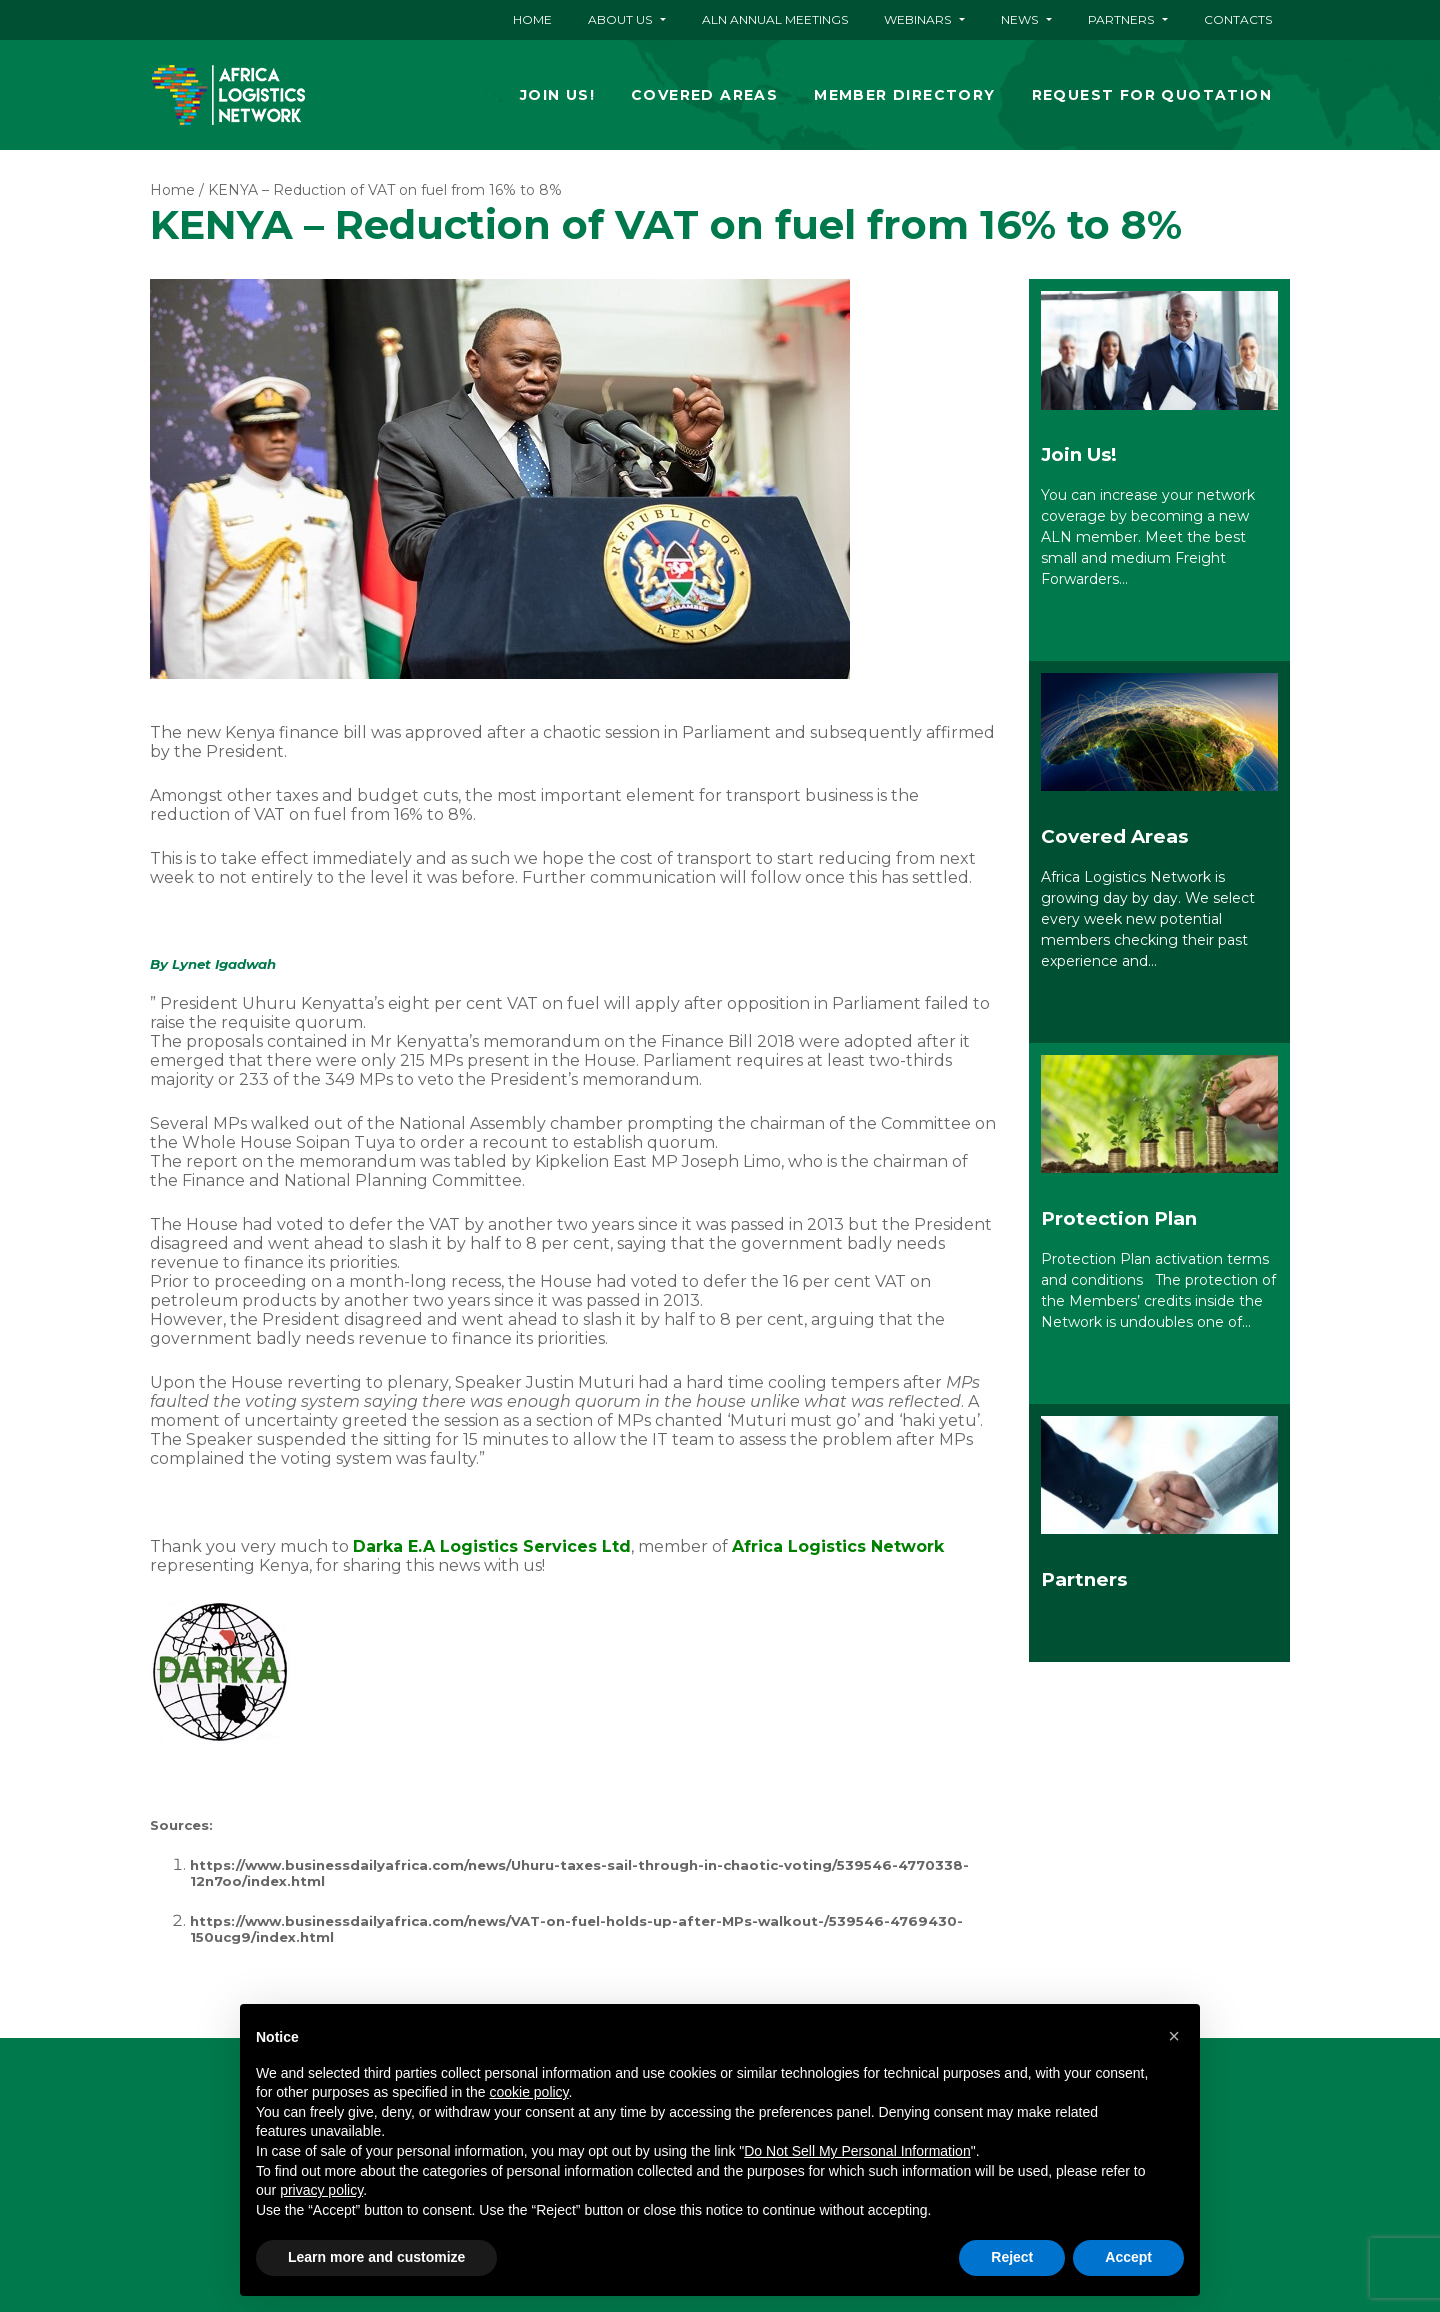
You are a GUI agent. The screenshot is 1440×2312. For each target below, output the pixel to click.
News (1019, 19)
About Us (620, 19)
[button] (1174, 2036)
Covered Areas (704, 95)
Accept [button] (1128, 2257)
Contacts (1238, 19)
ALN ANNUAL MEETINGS (775, 19)
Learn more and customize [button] (376, 2257)
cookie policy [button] (528, 2092)
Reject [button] (1012, 2257)
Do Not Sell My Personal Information (857, 2151)
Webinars (917, 19)
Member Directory (904, 95)
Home (532, 19)
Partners (1121, 19)
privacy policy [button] (321, 2190)
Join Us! (557, 95)
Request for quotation (1152, 95)
